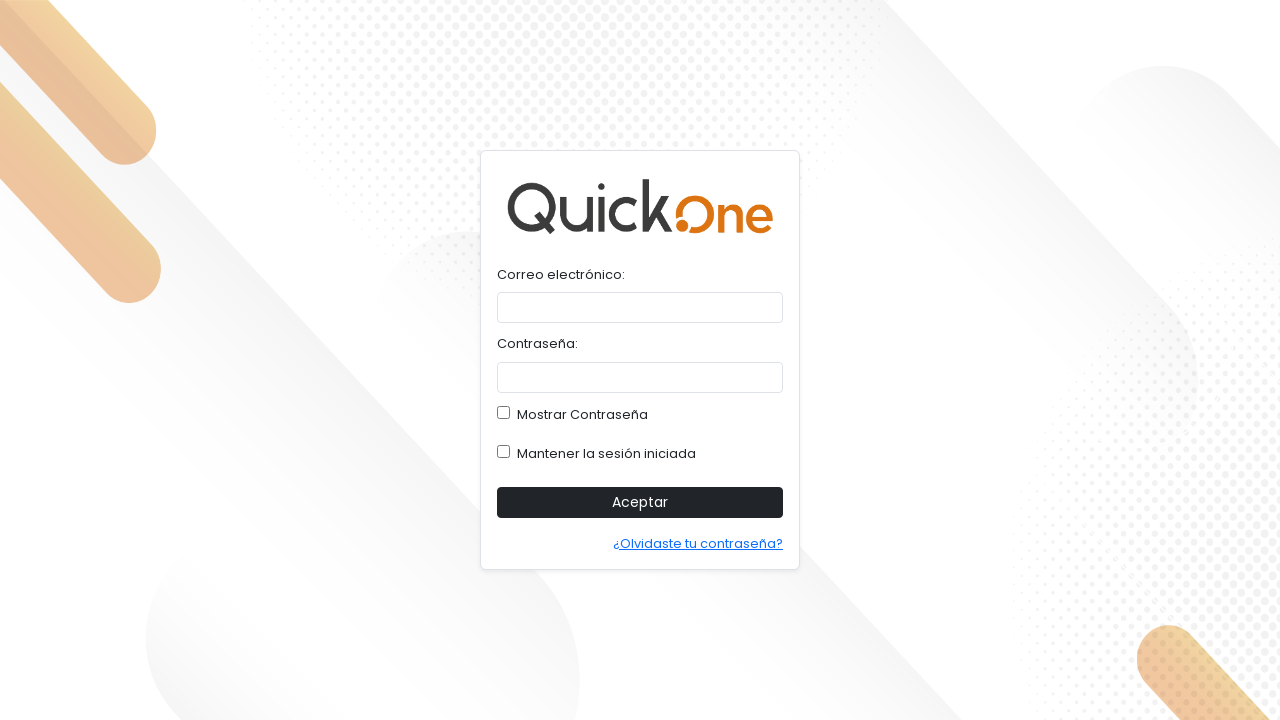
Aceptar (640, 502)
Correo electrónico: (561, 274)
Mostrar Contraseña (572, 414)
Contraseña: (537, 343)
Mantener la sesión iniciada (596, 453)
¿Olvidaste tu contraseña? (698, 543)
